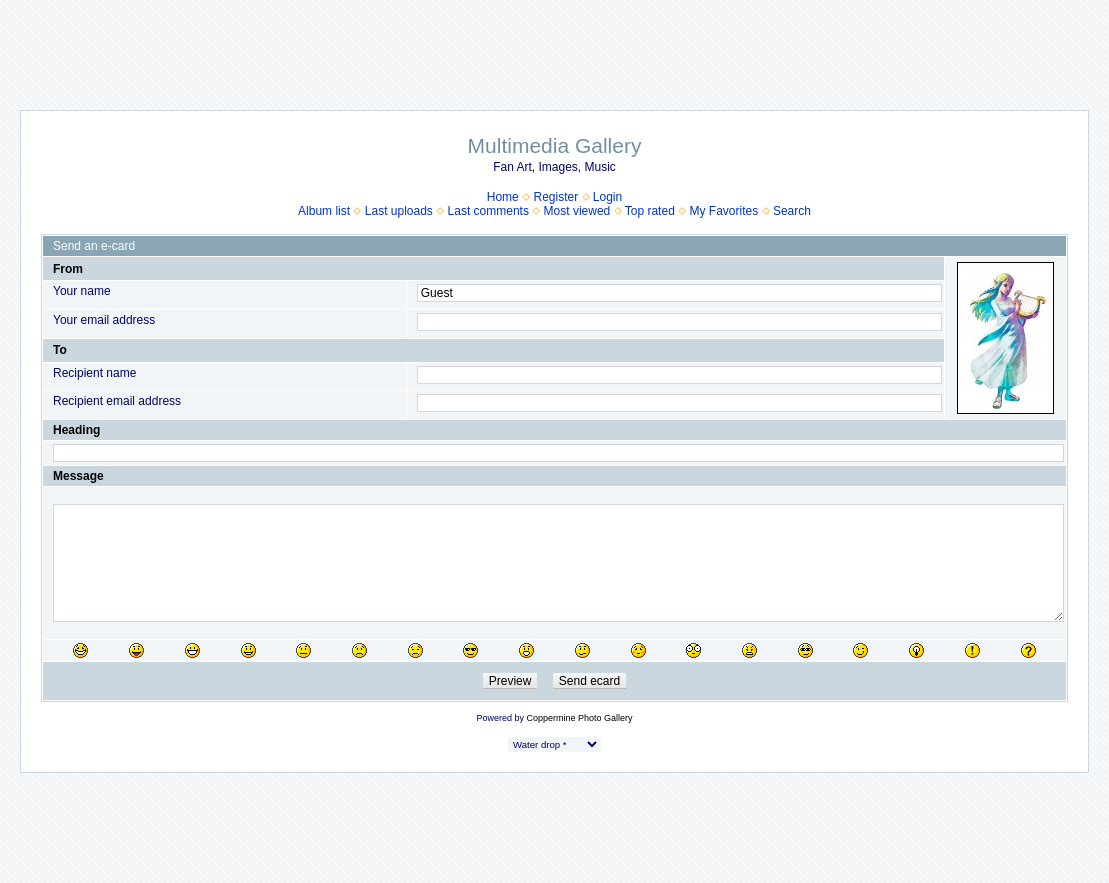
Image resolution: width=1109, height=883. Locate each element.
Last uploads (399, 211)
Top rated (650, 211)
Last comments (488, 211)
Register (555, 197)
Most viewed (577, 211)
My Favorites (724, 211)
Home (503, 197)
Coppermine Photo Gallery (579, 718)
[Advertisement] (555, 45)
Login (607, 197)
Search (792, 211)
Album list (324, 211)
